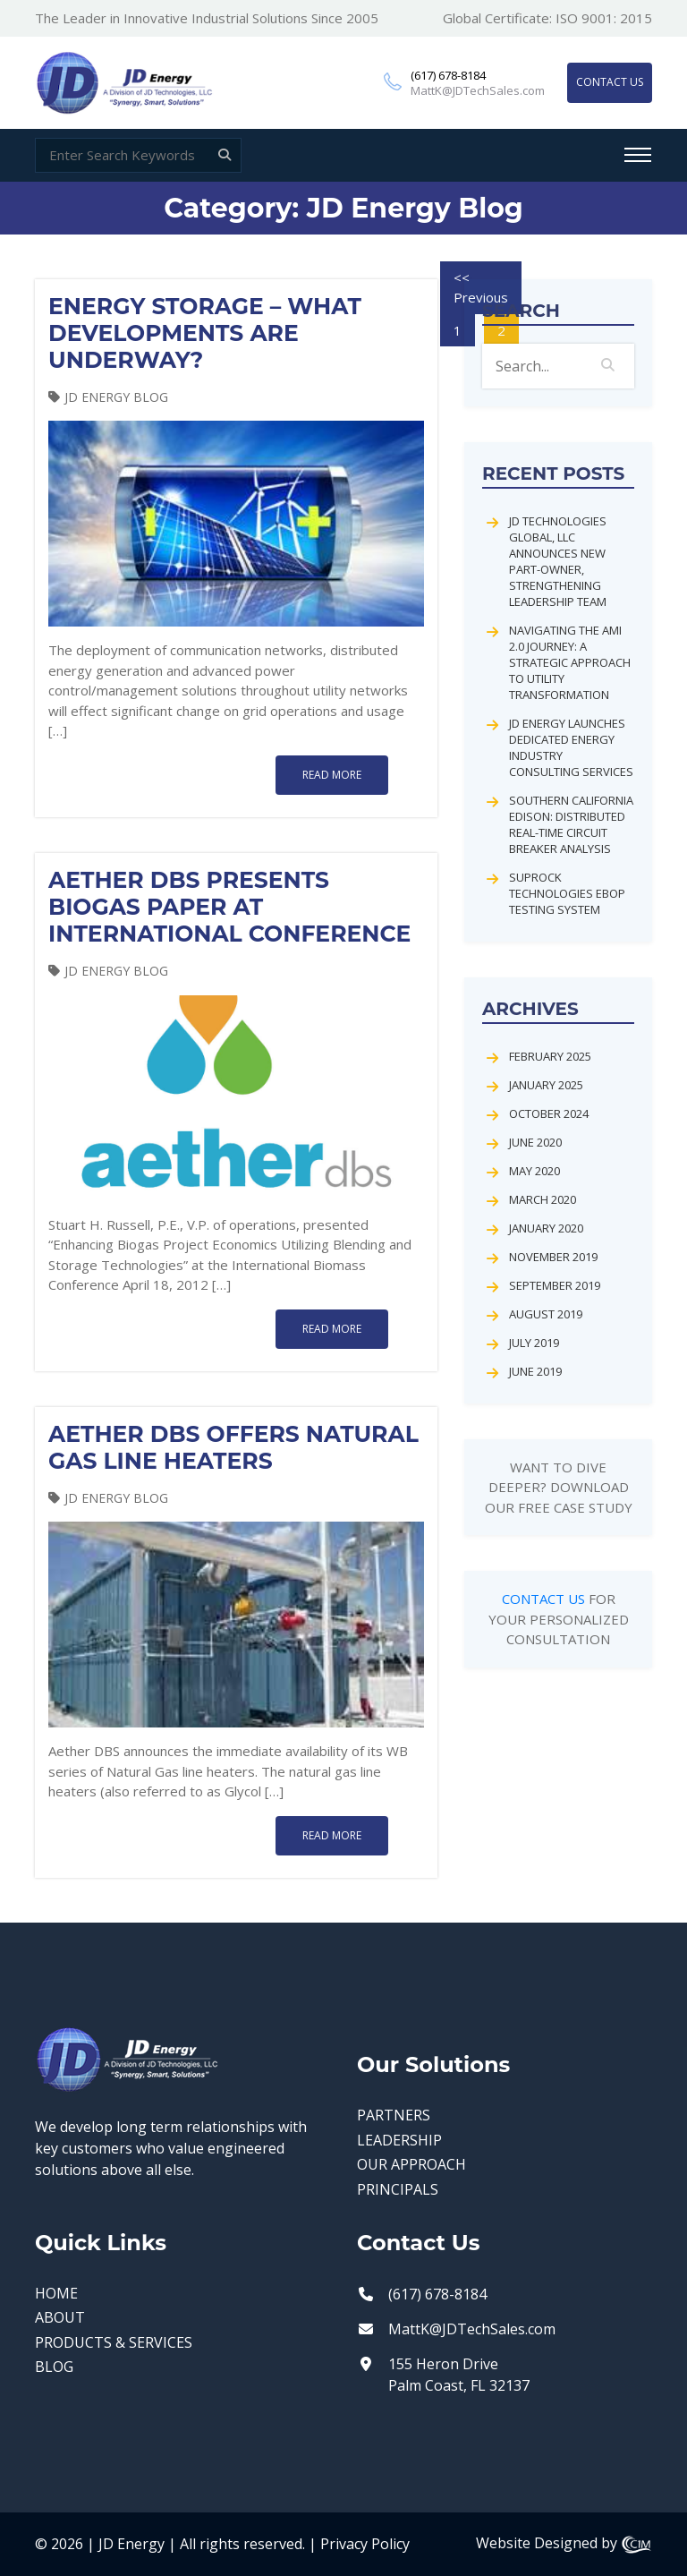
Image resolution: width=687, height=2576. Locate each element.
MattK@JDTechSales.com (478, 90)
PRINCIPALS (397, 2189)
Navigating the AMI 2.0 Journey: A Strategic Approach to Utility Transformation (570, 662)
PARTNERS (393, 2115)
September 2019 (554, 1285)
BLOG (54, 2367)
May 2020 (534, 1171)
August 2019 (545, 1314)
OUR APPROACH (411, 2164)
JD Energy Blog (116, 397)
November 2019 (553, 1257)
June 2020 (535, 1142)
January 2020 (546, 1228)
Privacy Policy (365, 2544)
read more (331, 774)
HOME (56, 2293)
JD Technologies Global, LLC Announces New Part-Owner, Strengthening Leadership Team (557, 561)
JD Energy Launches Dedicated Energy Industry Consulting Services (571, 747)
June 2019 (535, 1371)
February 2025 (550, 1056)
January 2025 (546, 1085)
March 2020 (542, 1199)
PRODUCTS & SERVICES (113, 2342)
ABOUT (60, 2317)
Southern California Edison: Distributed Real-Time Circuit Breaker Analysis (571, 824)
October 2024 (549, 1113)
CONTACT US (609, 82)
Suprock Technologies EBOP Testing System (567, 893)
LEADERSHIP (399, 2140)
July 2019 (534, 1343)
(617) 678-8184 (448, 75)
